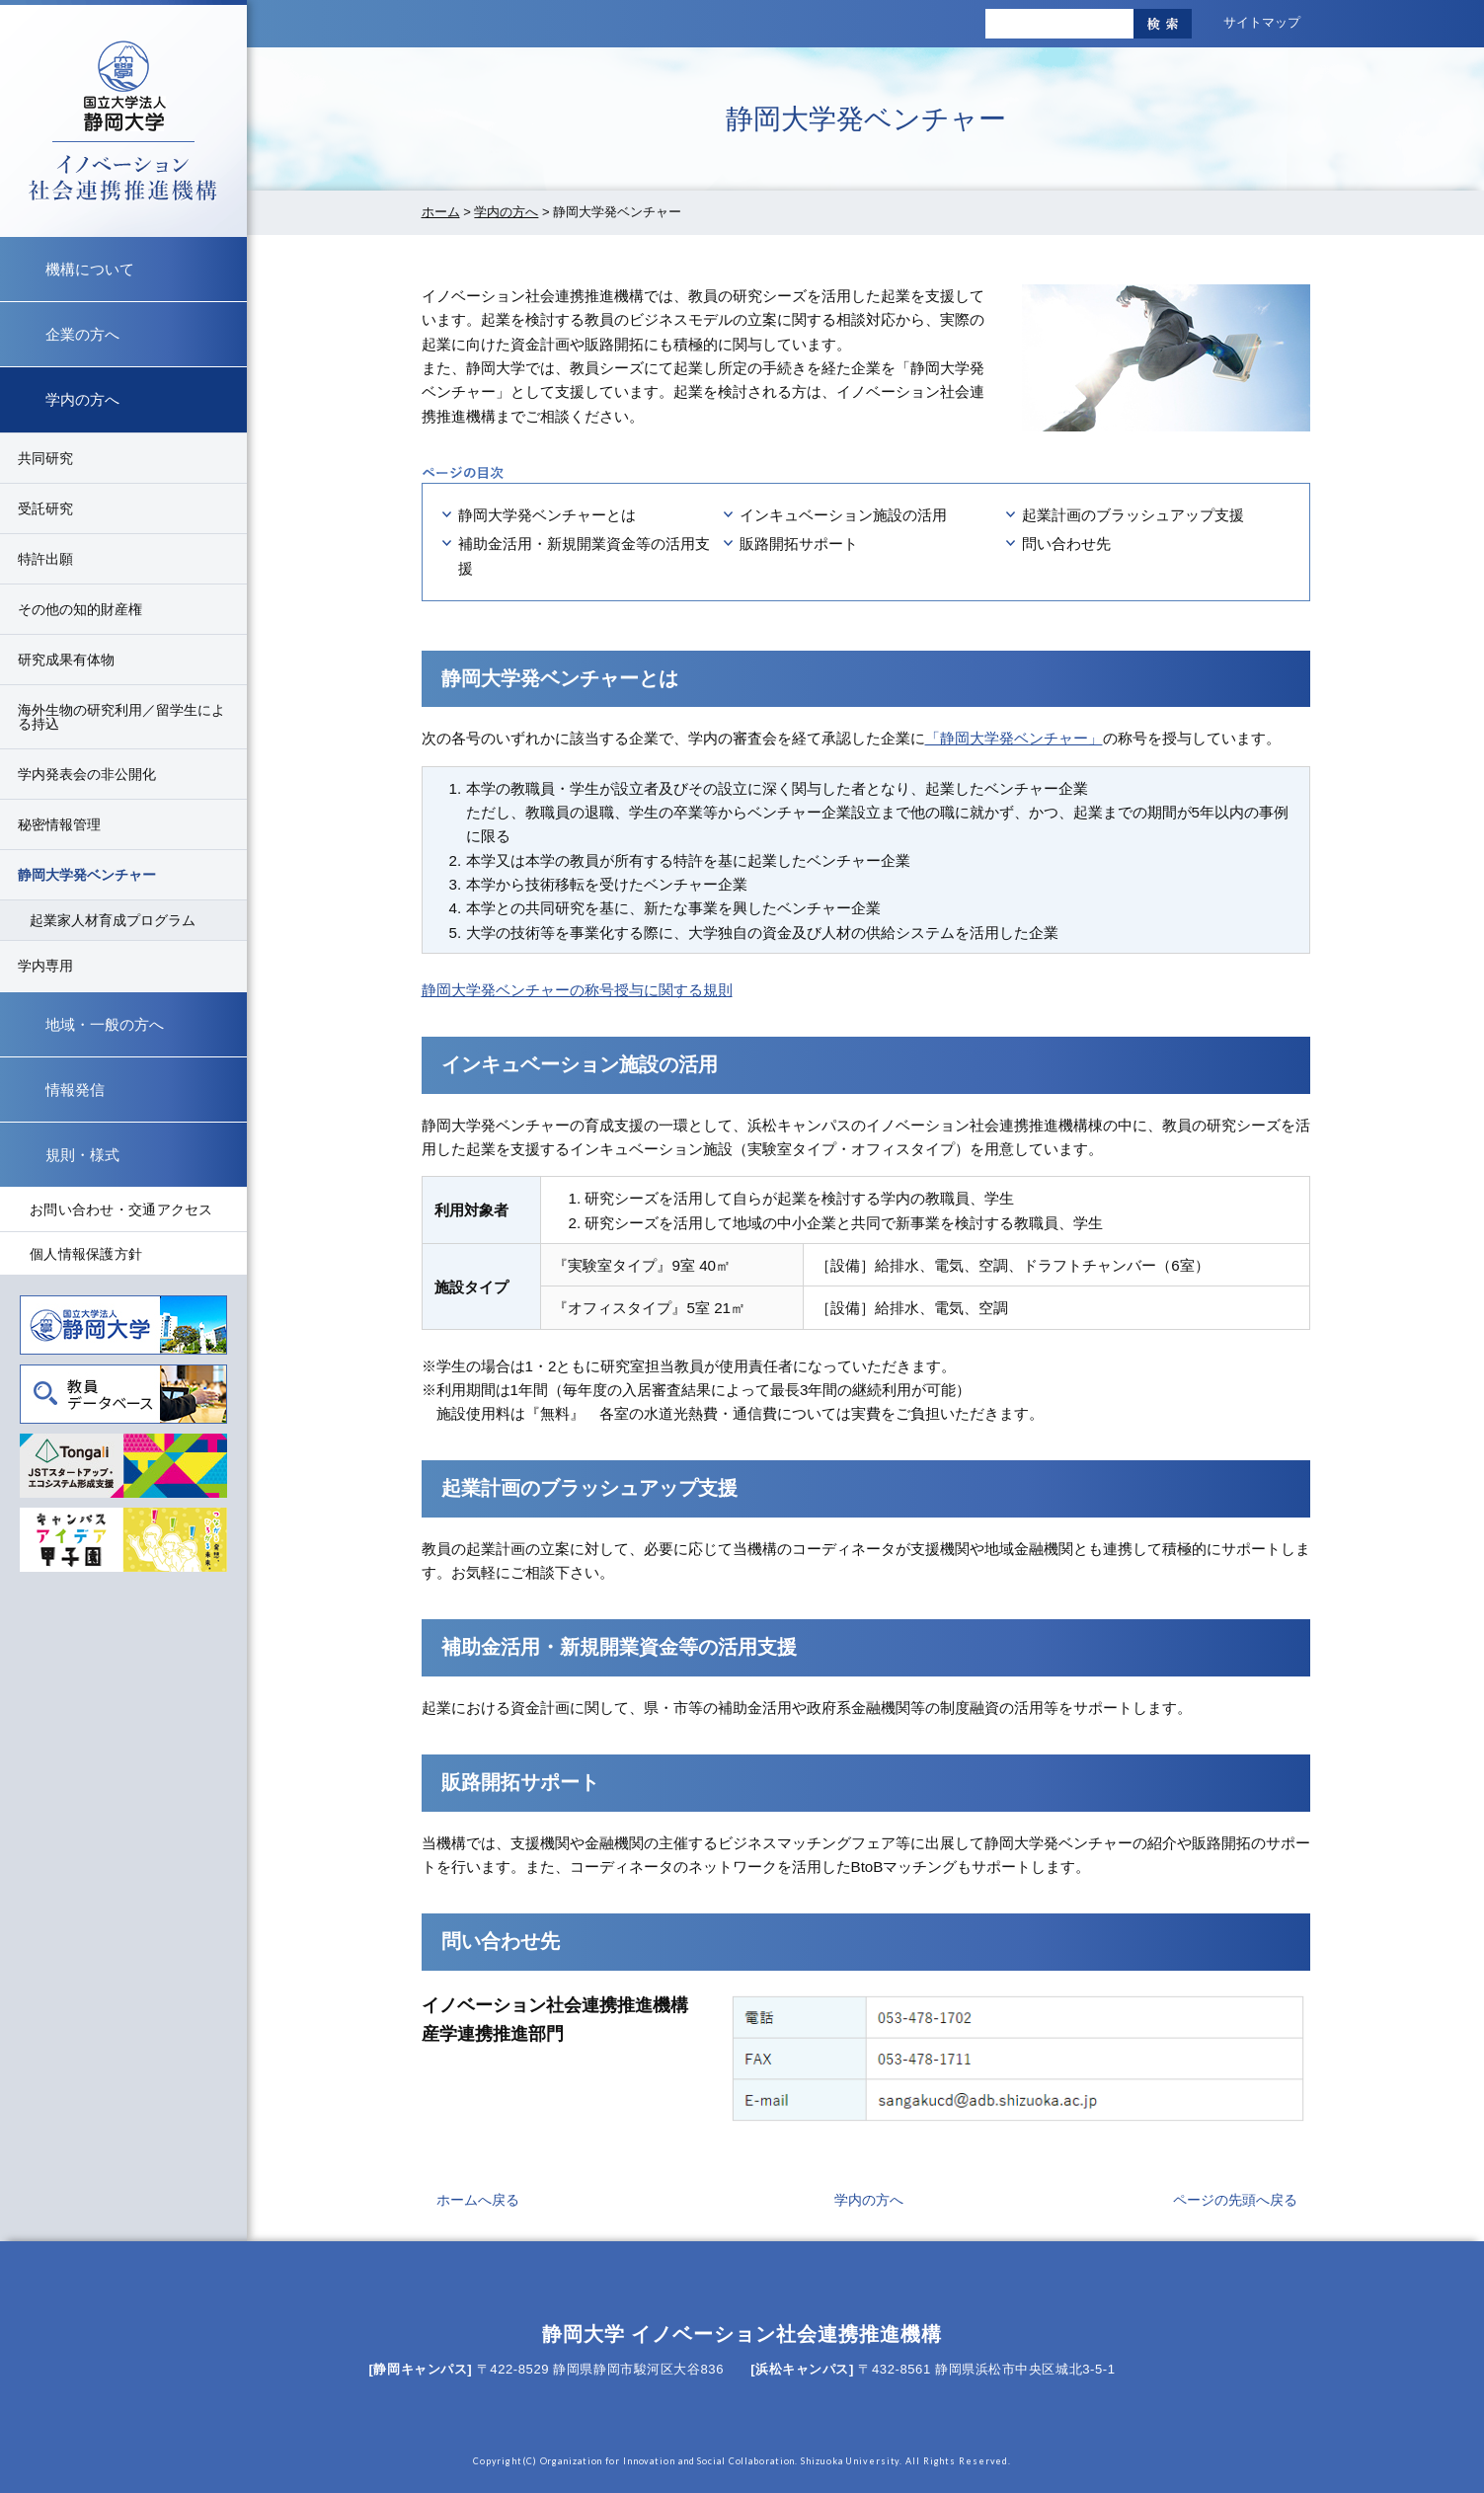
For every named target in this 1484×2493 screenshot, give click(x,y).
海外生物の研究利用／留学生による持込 (121, 717)
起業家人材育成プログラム (112, 920)
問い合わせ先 (1066, 543)
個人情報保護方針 (86, 1254)
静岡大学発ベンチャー (87, 875)
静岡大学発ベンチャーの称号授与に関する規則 (577, 989)
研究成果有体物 (66, 659)
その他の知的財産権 (80, 609)
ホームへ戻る (477, 2200)
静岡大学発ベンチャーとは (547, 514)
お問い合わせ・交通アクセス (121, 1209)
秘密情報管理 (59, 824)
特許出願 (45, 559)
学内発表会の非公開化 (87, 774)
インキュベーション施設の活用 (843, 514)
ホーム (441, 211)
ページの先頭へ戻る (1235, 2200)
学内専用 (45, 966)
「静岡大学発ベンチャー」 (1014, 738)
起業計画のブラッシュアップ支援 (1133, 514)
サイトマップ (1261, 22)
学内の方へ (506, 211)
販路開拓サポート (799, 543)
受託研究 (45, 508)
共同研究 (45, 458)
